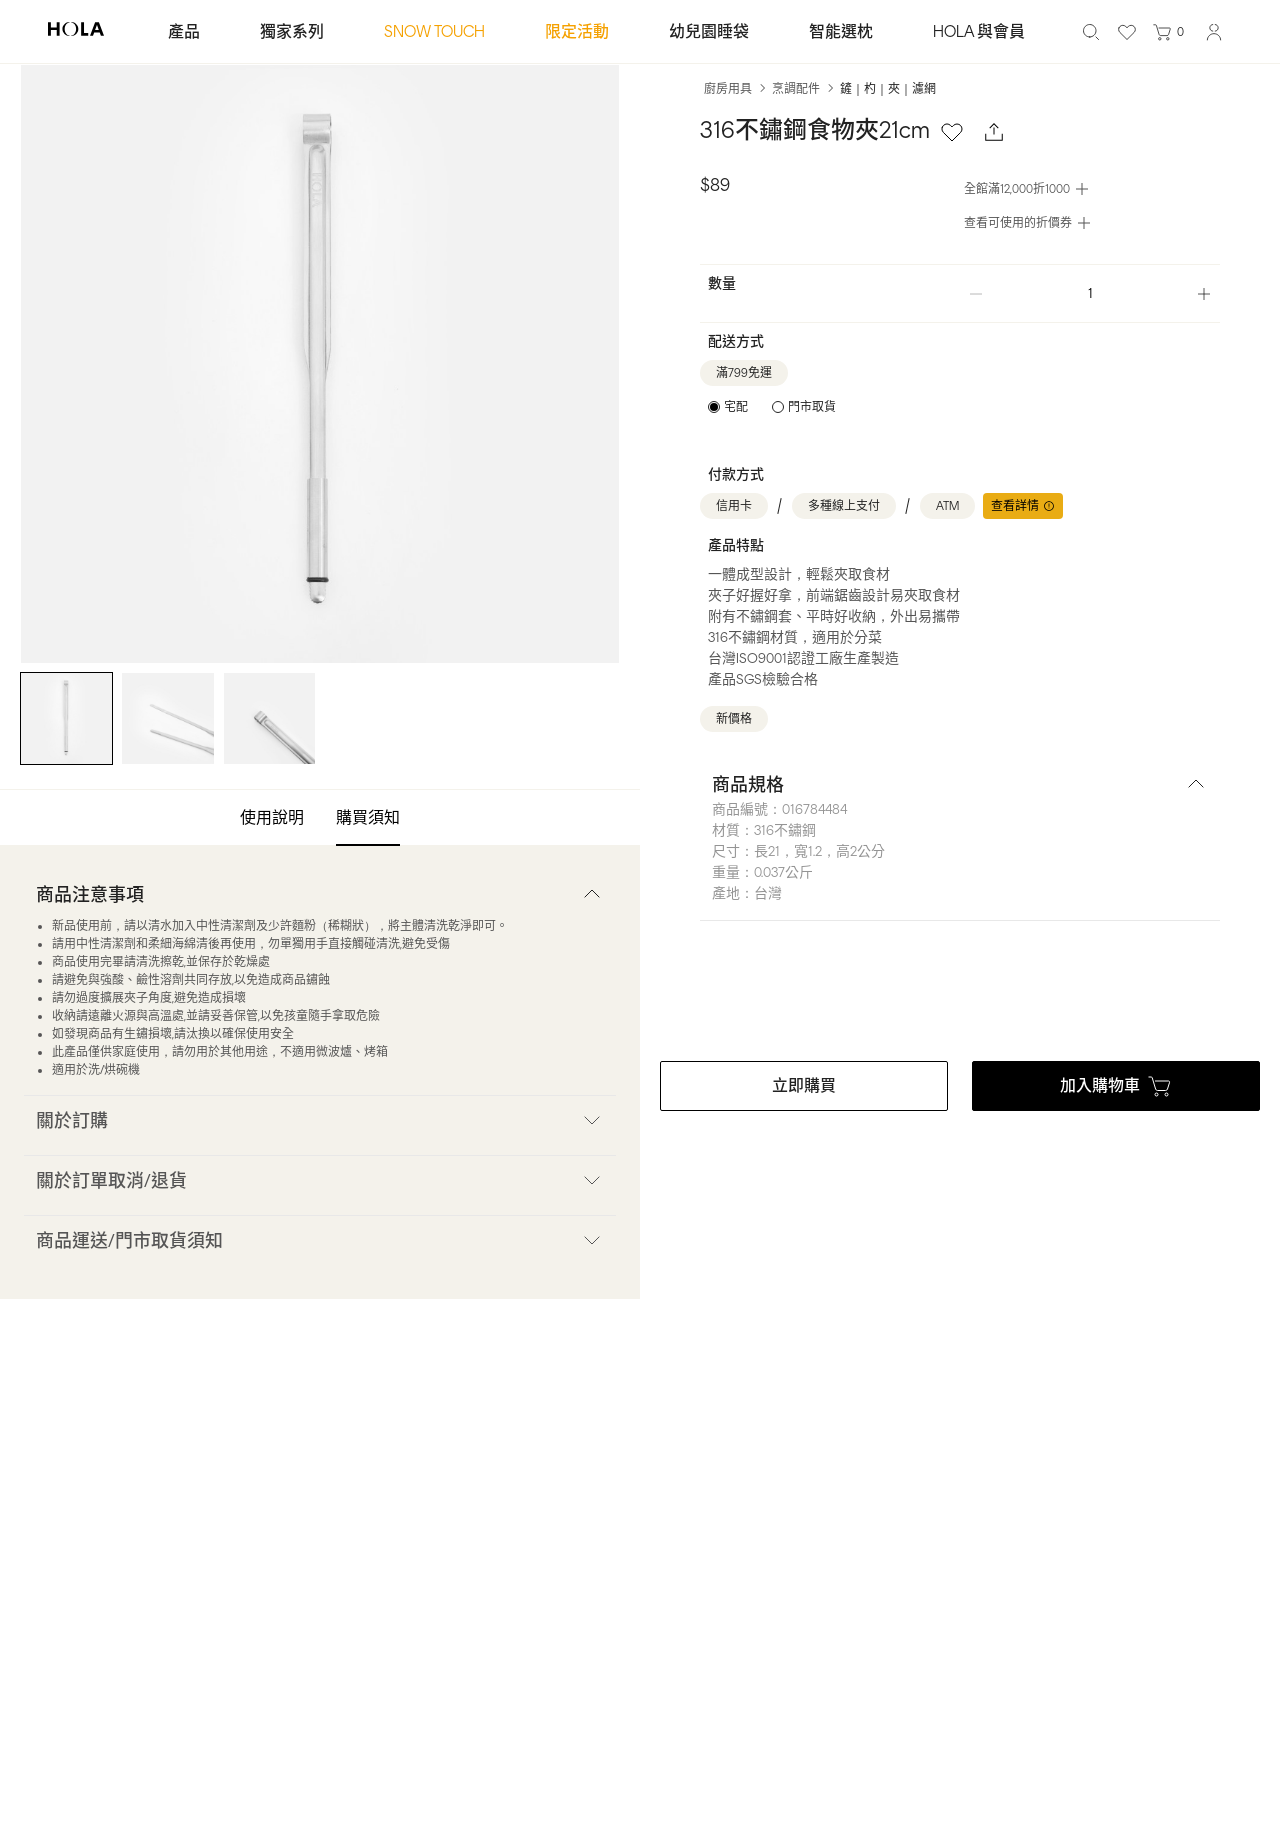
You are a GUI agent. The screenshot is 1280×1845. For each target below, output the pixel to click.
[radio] (728, 407)
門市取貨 (812, 407)
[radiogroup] (772, 407)
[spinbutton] (1090, 293)
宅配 (736, 407)
